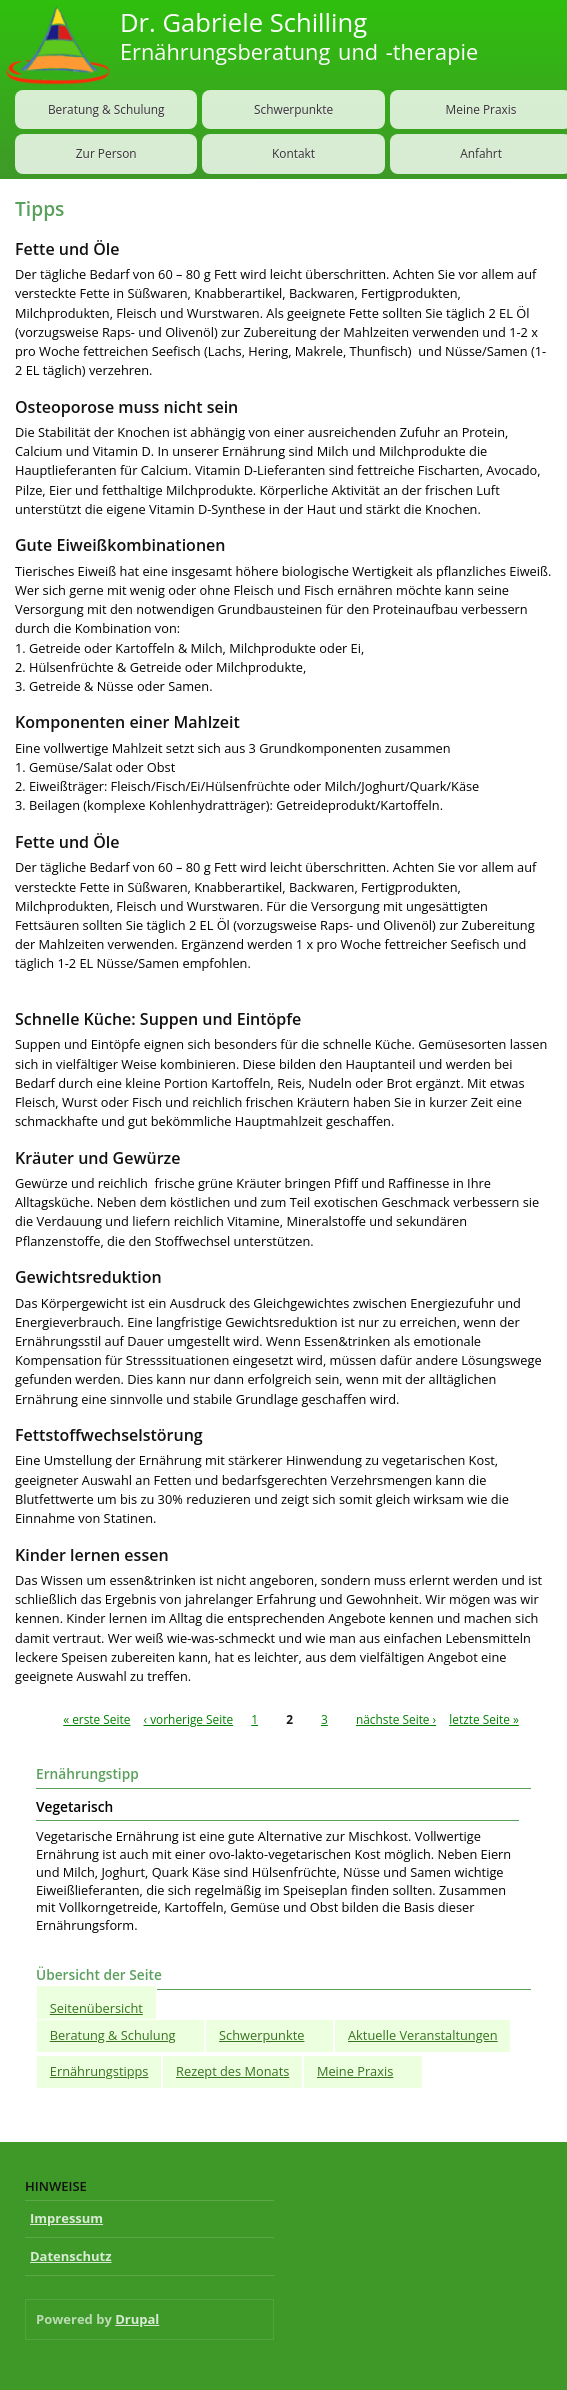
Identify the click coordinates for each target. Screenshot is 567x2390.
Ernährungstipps (99, 2071)
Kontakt (293, 153)
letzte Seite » (484, 1719)
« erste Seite (96, 1719)
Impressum (66, 2218)
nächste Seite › (396, 1719)
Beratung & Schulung (106, 109)
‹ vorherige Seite (189, 1719)
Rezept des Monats (232, 2071)
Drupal (137, 2319)
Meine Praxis (355, 2071)
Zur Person (106, 153)
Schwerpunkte (293, 109)
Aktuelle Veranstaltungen (423, 2035)
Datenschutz (71, 2256)
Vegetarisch (74, 1807)
